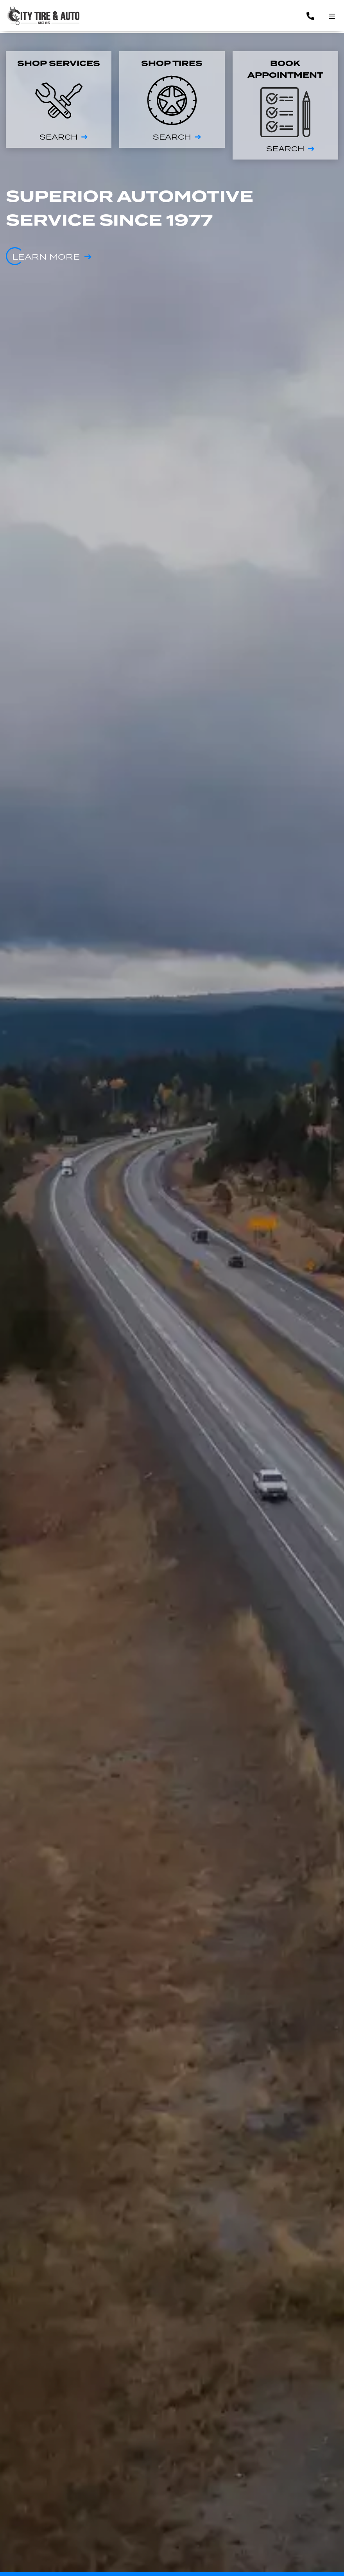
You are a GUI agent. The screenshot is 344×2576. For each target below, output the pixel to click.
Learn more (46, 256)
